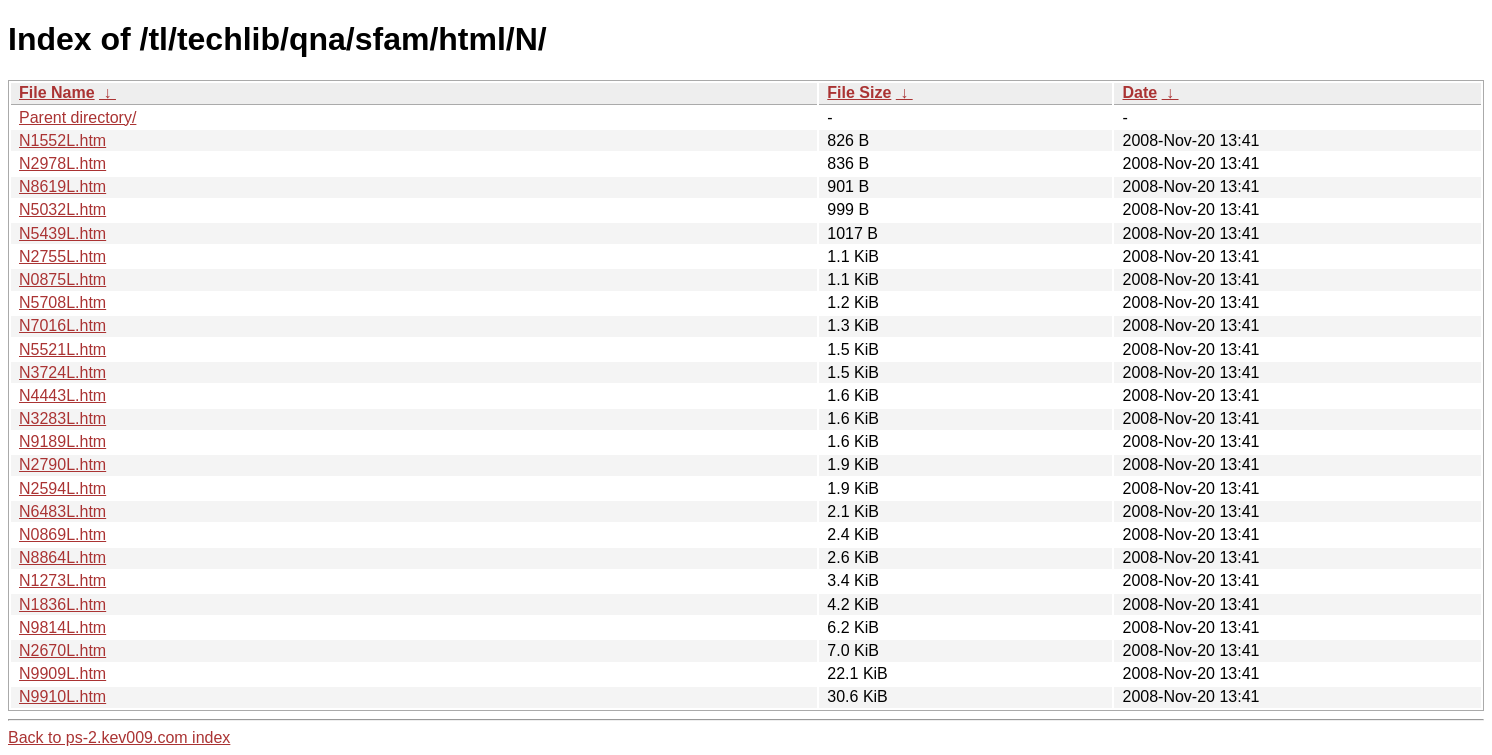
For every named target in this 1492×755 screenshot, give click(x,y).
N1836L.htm (62, 604)
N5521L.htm (62, 349)
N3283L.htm (62, 418)
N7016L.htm (62, 325)
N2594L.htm (62, 488)
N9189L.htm (62, 441)
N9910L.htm (62, 696)
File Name (57, 92)
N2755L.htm (62, 256)
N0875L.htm (62, 279)
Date (1139, 92)
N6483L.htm (62, 511)
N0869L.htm (62, 534)
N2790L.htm (62, 464)
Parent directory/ (77, 117)
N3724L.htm (62, 372)
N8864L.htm (62, 557)
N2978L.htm (62, 163)
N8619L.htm (62, 186)
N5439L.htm (62, 233)
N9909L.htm (62, 673)
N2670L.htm (62, 650)
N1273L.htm (62, 580)
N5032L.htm (62, 209)
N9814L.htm (62, 627)
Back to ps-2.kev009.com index (119, 737)
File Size (859, 92)
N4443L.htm (62, 395)
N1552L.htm (62, 140)
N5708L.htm (62, 302)
